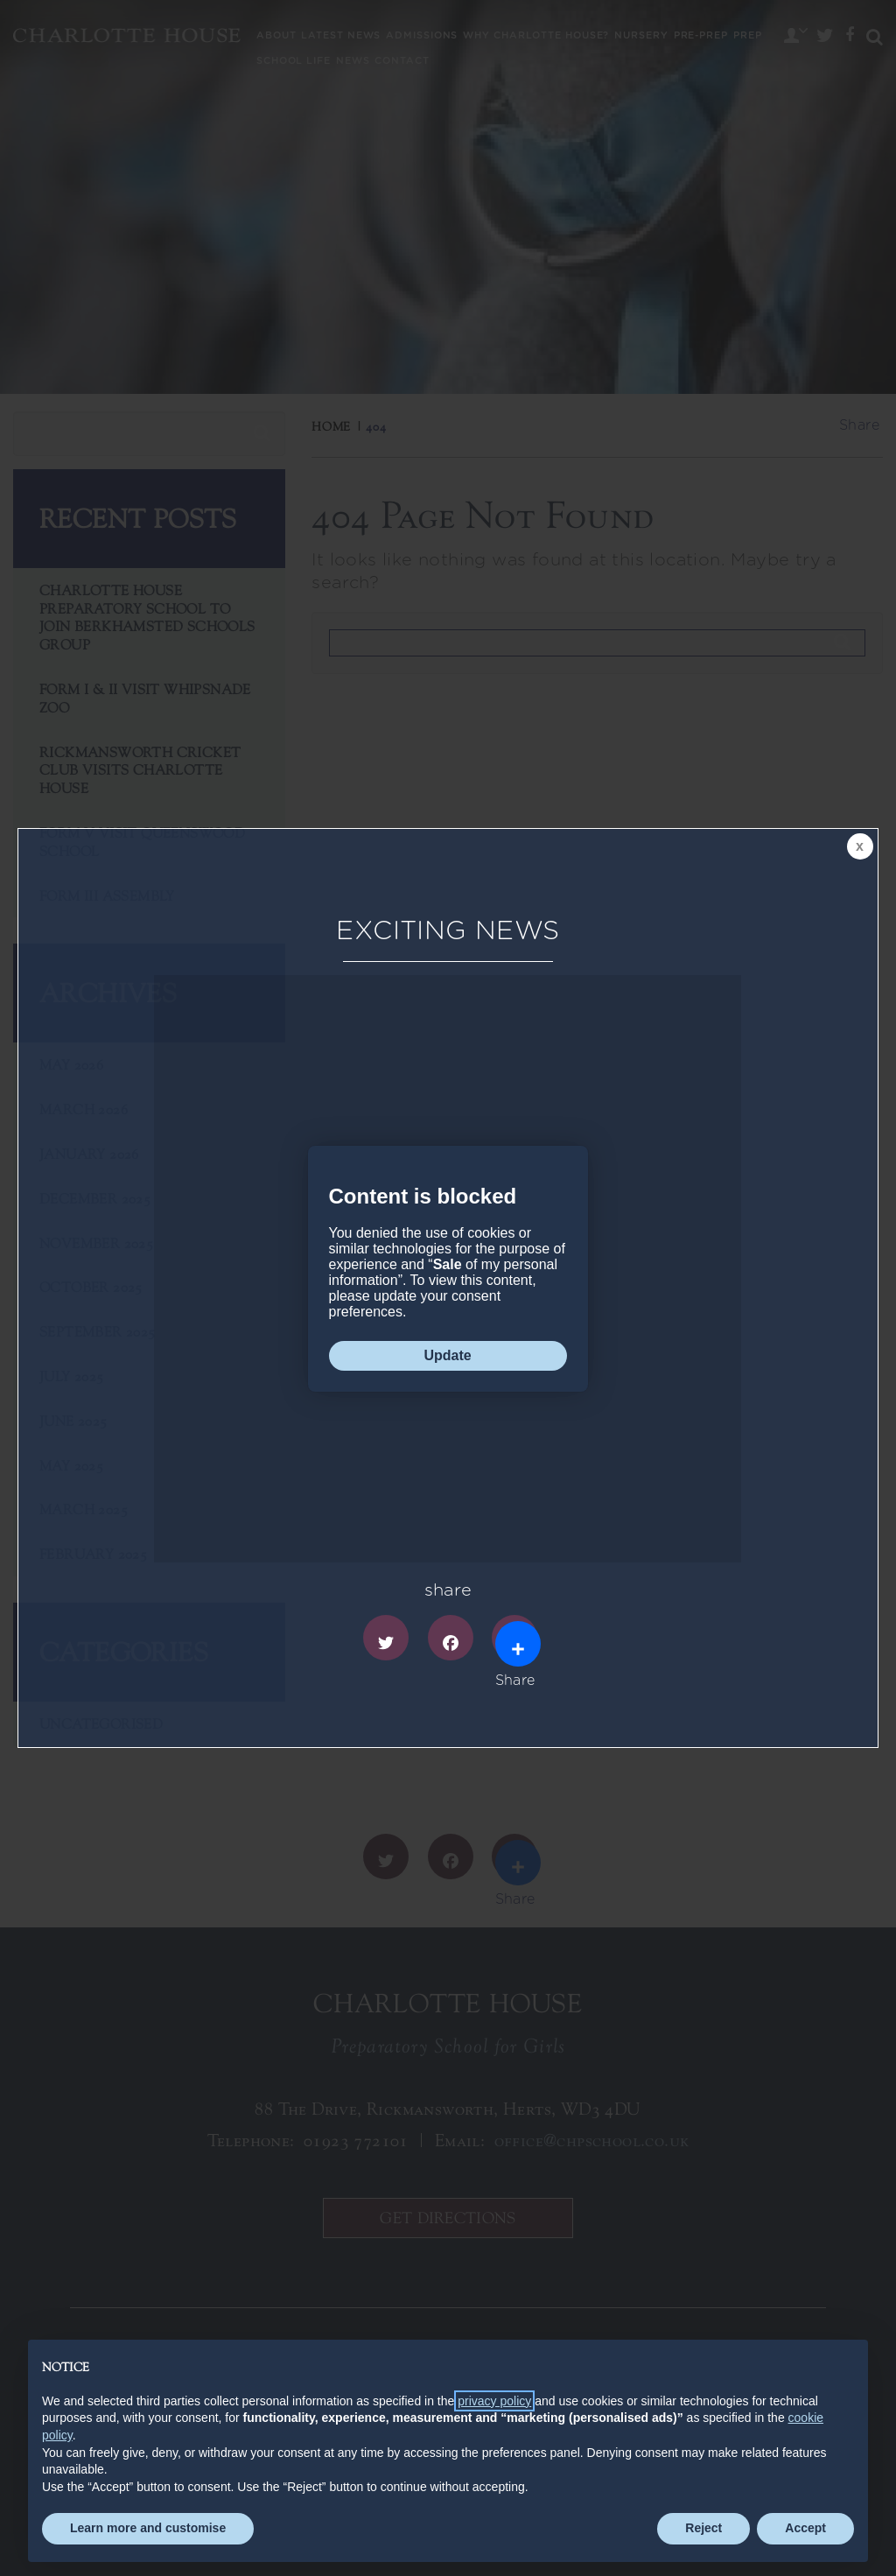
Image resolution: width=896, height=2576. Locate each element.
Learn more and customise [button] (148, 2528)
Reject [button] (703, 2528)
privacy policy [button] (494, 2401)
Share (516, 1640)
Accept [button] (805, 2528)
